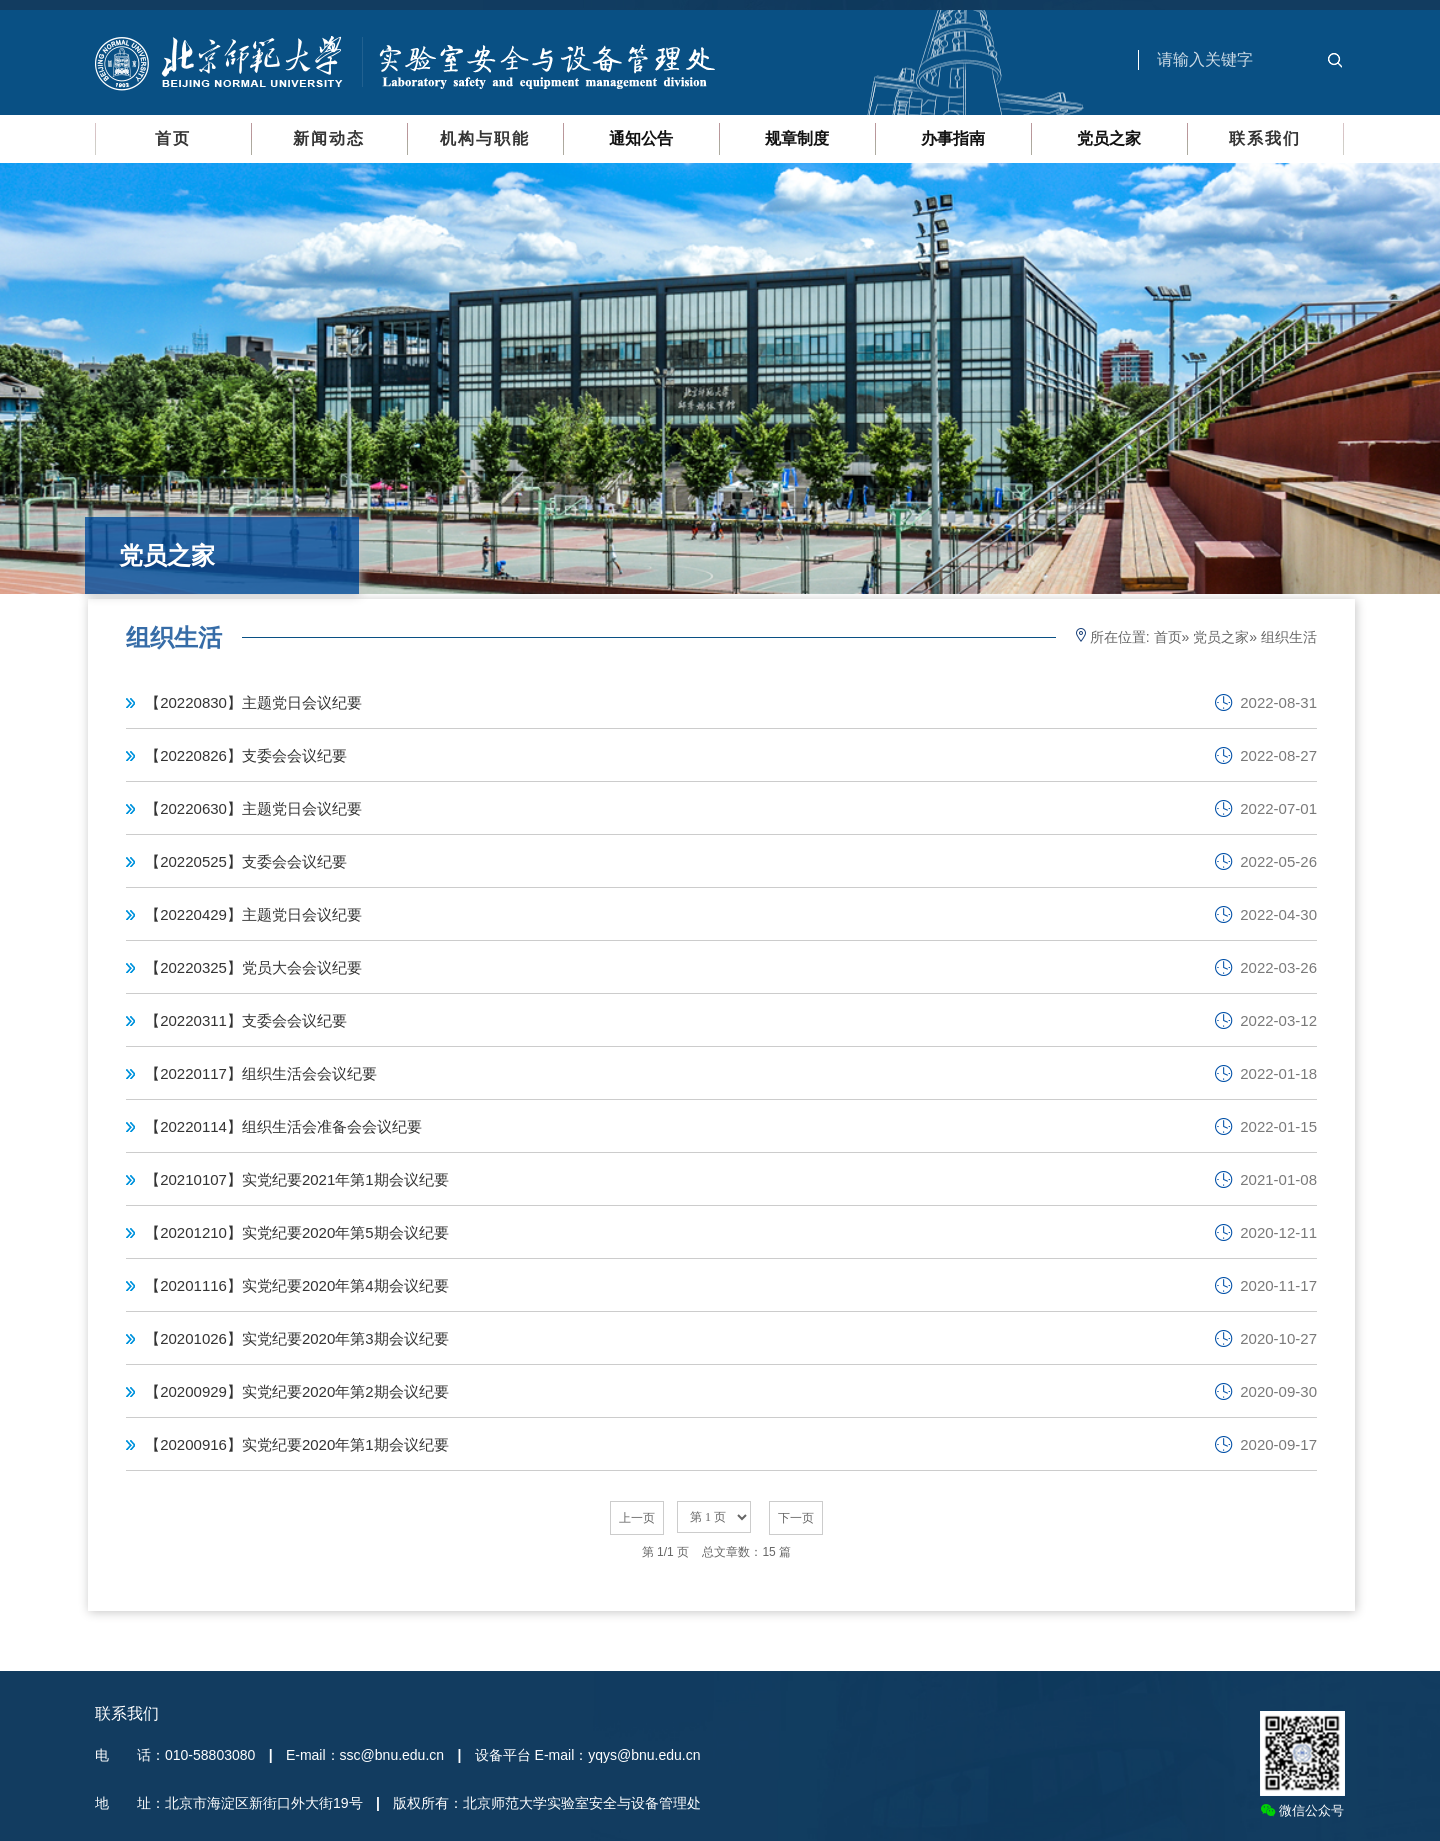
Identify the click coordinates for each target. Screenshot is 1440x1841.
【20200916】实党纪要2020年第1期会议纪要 (296, 1444)
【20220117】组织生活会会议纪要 (261, 1073)
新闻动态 (329, 138)
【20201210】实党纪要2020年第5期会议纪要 (296, 1232)
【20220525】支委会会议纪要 (246, 861)
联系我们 (1265, 138)
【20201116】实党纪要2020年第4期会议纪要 (296, 1285)
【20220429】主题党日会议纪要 (253, 914)
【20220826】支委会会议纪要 (246, 755)
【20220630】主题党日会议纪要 (253, 808)
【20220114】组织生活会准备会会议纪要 (283, 1126)
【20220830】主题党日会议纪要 (253, 702)
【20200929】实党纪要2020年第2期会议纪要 (296, 1391)
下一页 (796, 1518)
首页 (173, 138)
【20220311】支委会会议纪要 (246, 1020)
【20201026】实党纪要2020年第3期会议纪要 (296, 1338)
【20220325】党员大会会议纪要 (253, 967)
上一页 (637, 1518)
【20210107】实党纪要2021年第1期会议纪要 (296, 1179)
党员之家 (1221, 637)
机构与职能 (485, 138)
